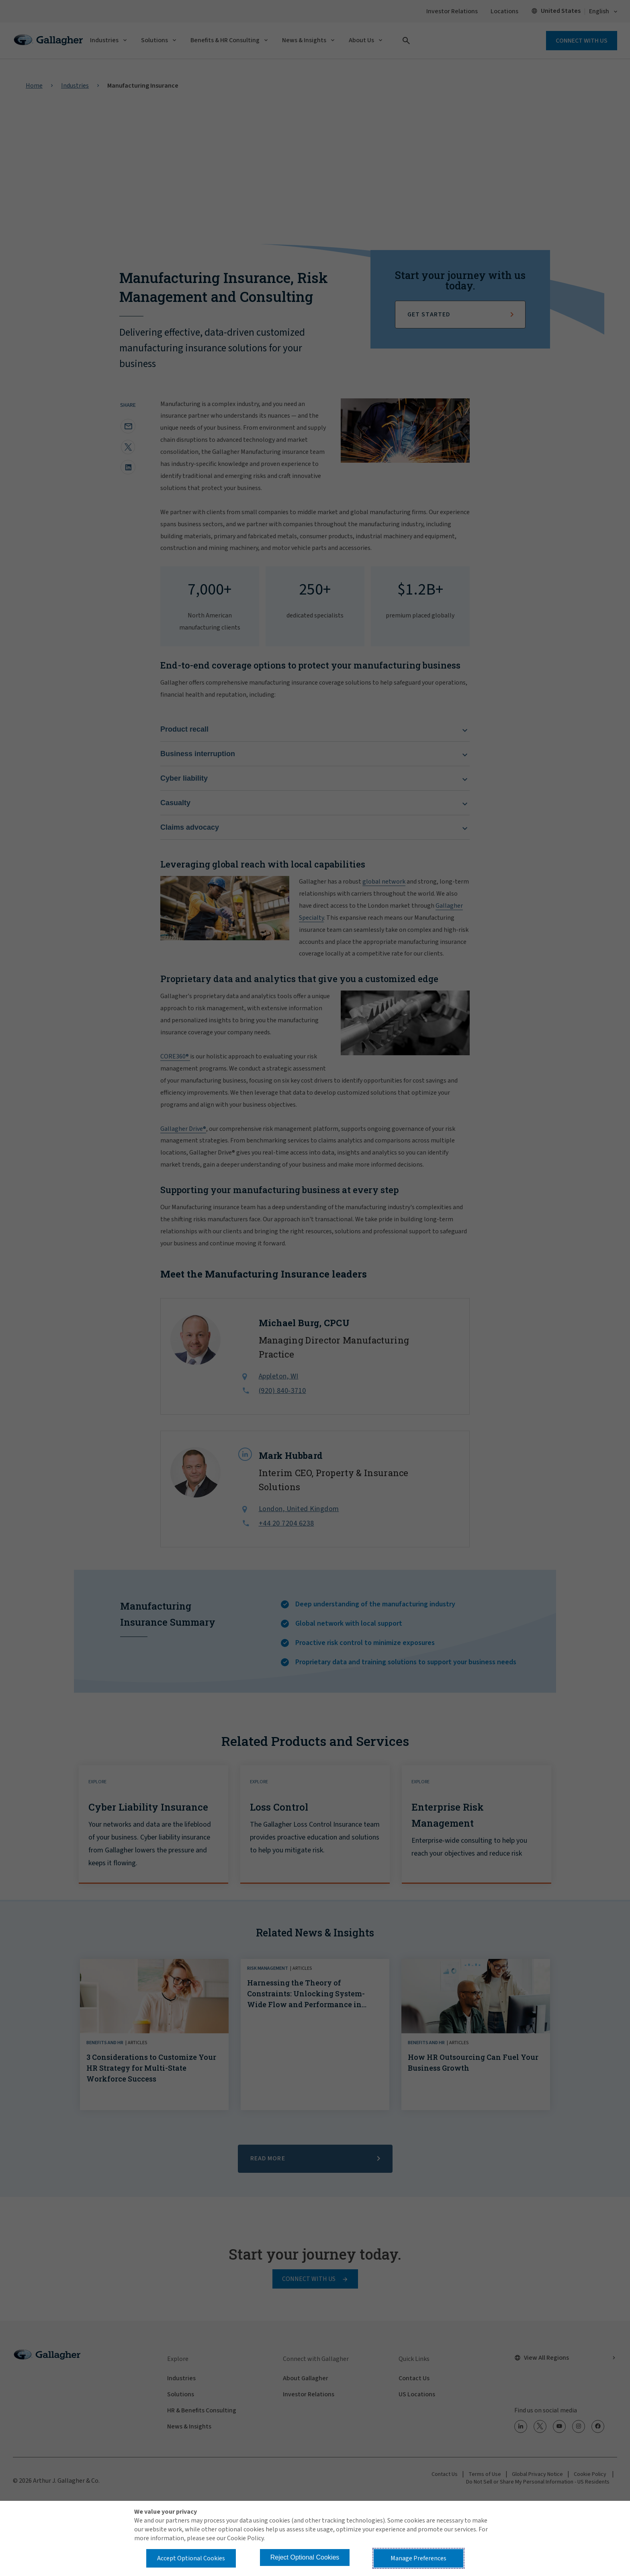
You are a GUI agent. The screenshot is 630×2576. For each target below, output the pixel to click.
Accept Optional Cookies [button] (191, 2558)
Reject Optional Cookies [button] (305, 2557)
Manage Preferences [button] (418, 2558)
